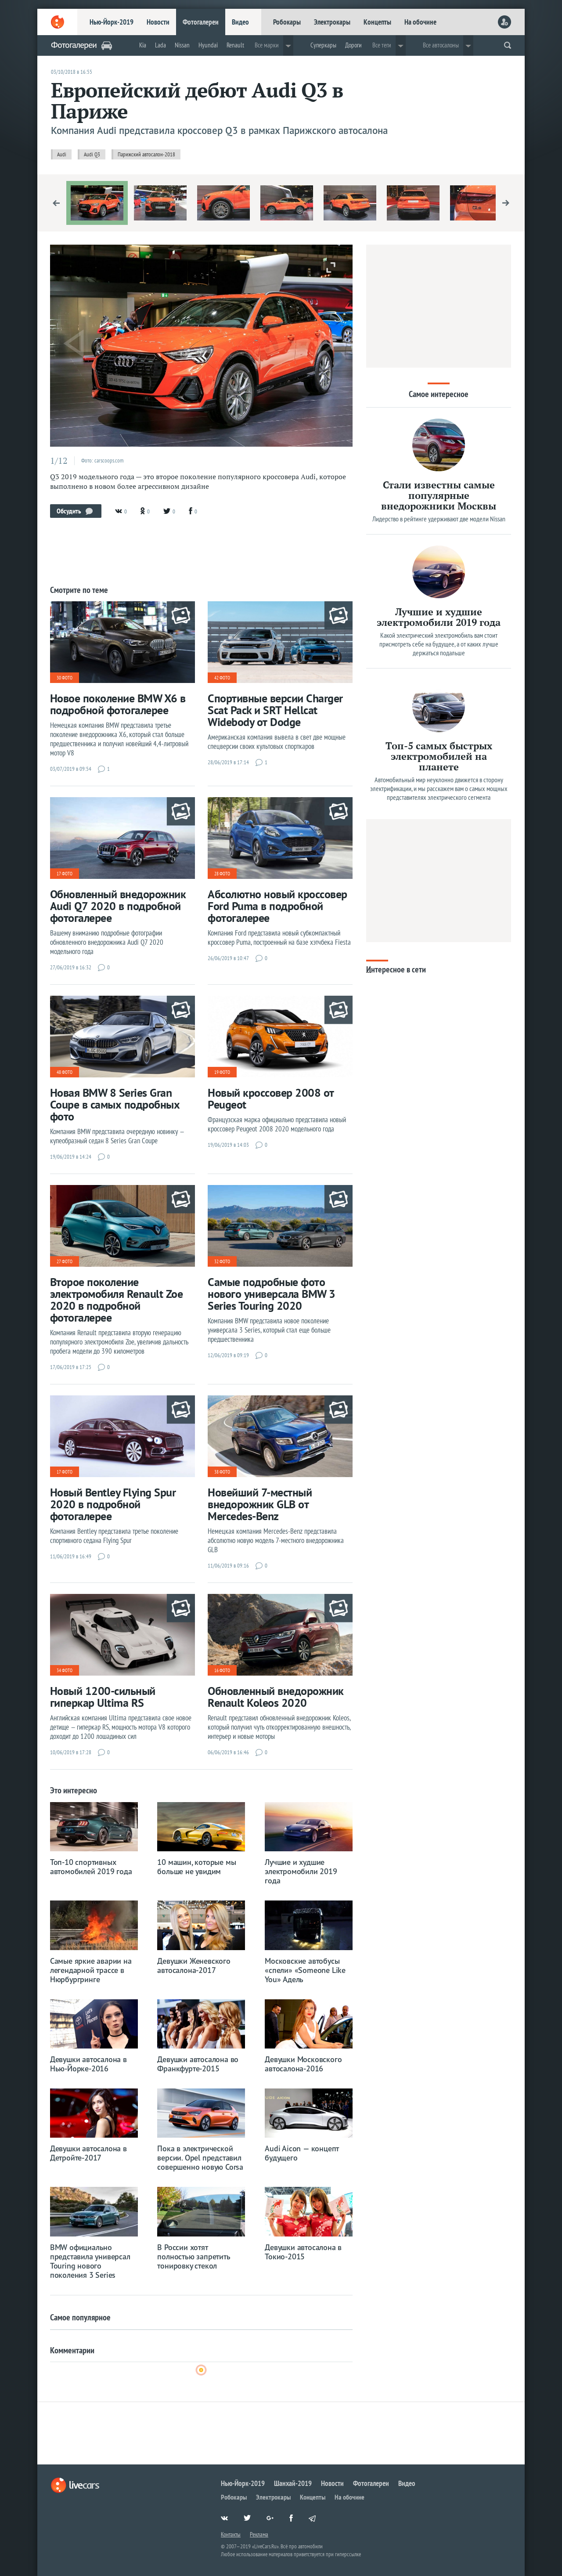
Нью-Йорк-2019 (111, 22)
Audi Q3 (92, 154)
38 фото (222, 1472)
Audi (61, 154)
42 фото (222, 678)
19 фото (222, 1072)
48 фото (64, 1072)
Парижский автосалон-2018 (146, 154)
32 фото (222, 1261)
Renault (235, 45)
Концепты (377, 22)
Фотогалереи (201, 22)
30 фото (64, 678)
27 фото (64, 1261)
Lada (160, 45)
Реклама (259, 2534)
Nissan (182, 45)
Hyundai (208, 45)
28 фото (222, 874)
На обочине (420, 22)
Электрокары (332, 22)
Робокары (287, 22)
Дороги (353, 45)
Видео (240, 22)
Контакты (231, 2534)
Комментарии (72, 2350)
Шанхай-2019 (293, 2483)
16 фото (222, 1670)
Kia (142, 45)
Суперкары (323, 45)
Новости (158, 22)
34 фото (64, 1670)
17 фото (64, 874)
